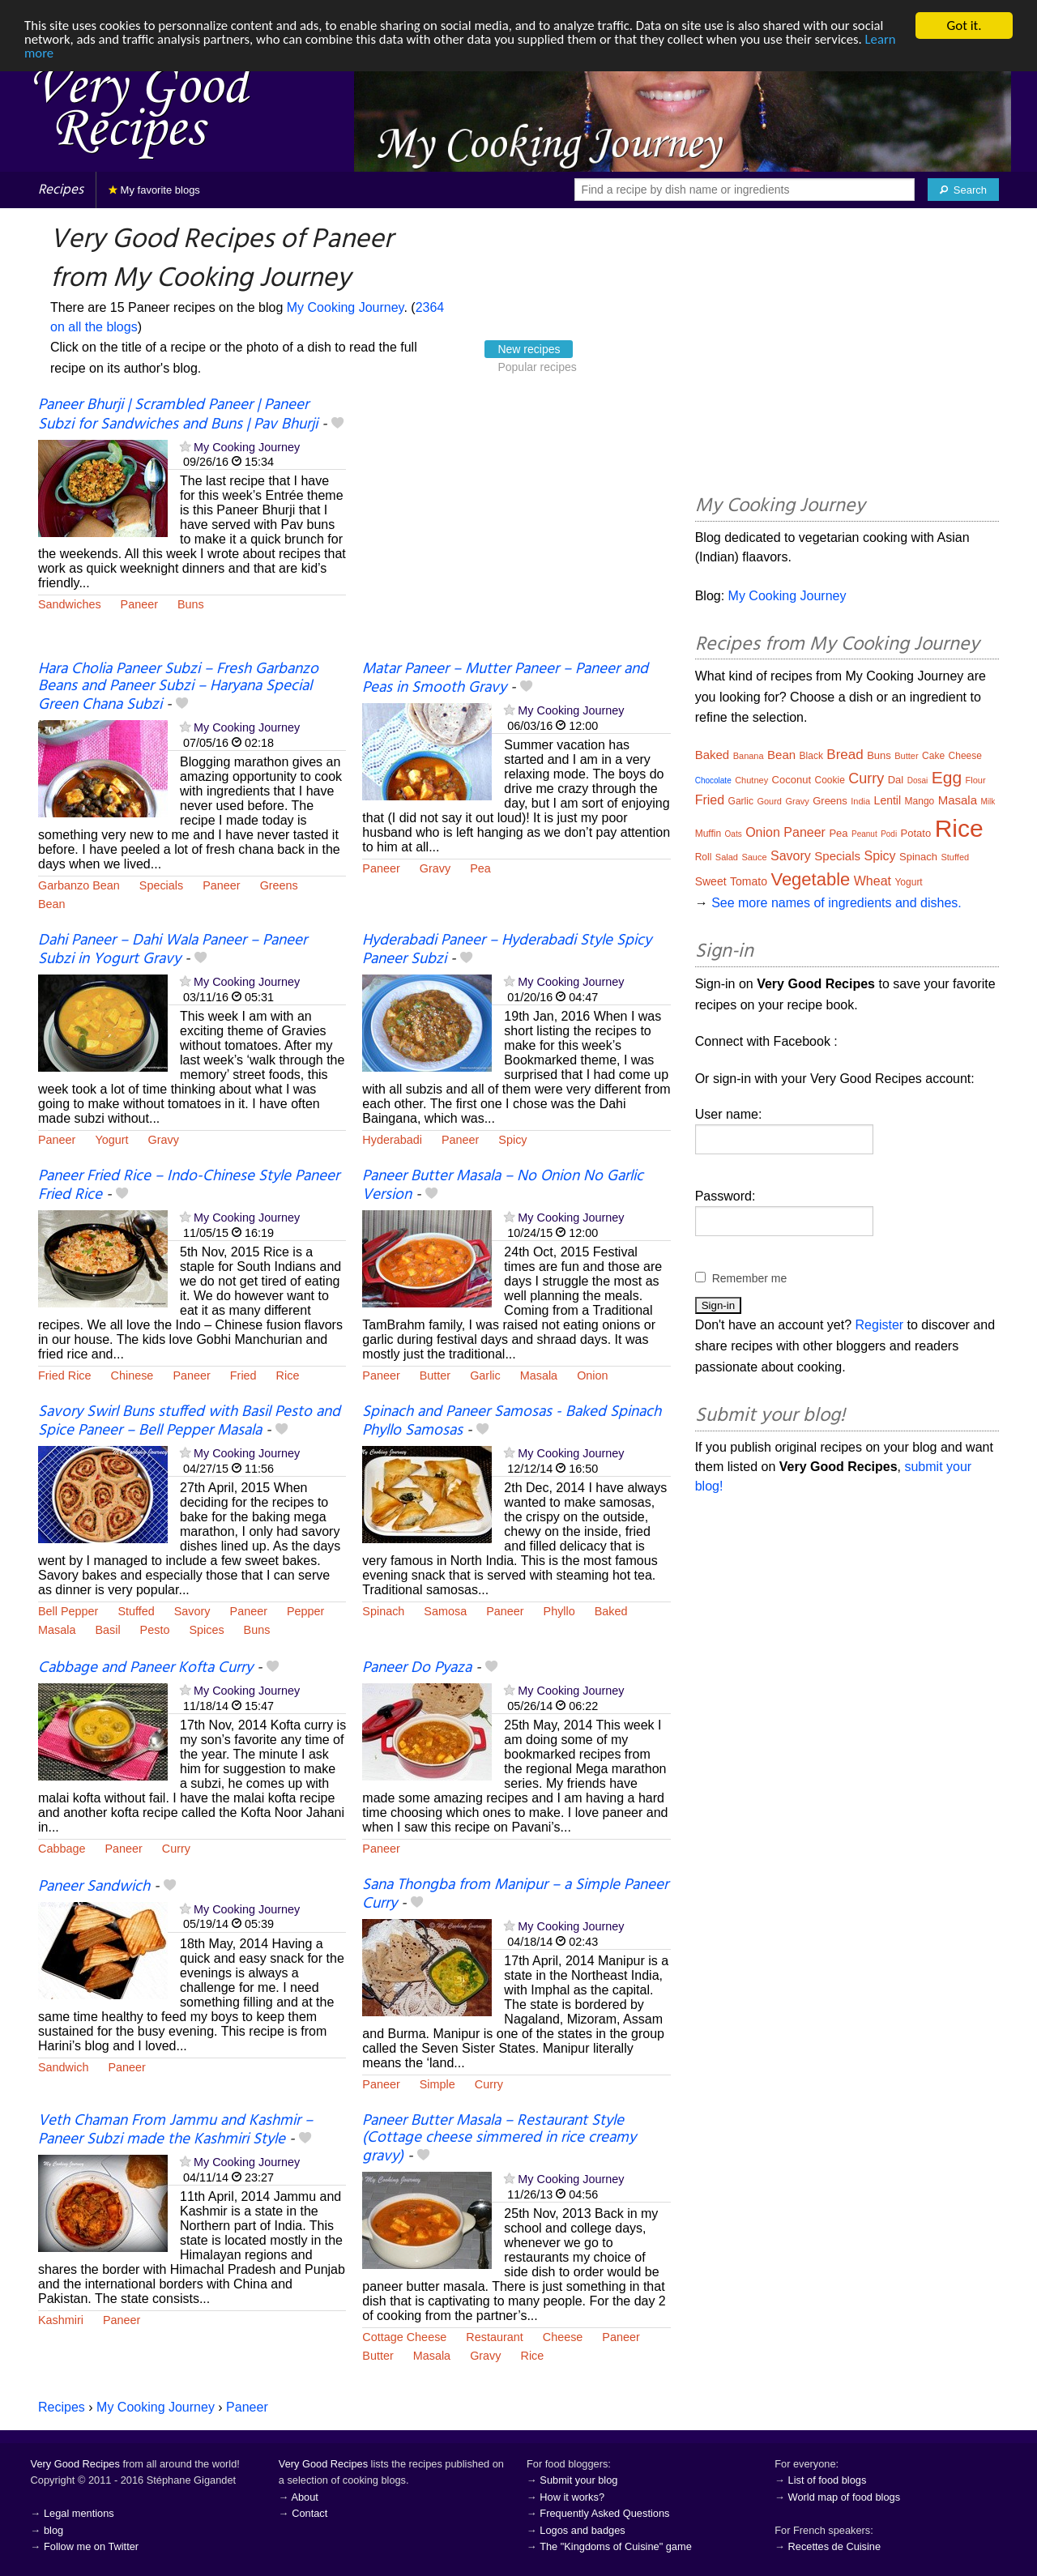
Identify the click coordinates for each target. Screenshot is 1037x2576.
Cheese (563, 2337)
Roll (703, 857)
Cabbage (61, 1848)
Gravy (435, 868)
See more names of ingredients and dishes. (836, 903)
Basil (107, 1629)
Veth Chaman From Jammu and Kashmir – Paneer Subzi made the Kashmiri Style (175, 2130)
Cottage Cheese (404, 2337)
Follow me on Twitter (91, 2546)
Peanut (864, 834)
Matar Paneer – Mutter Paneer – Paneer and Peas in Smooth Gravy (505, 678)
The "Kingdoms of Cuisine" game (616, 2546)
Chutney (751, 780)
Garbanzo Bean (79, 885)
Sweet (711, 881)
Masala (538, 1375)
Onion (592, 1375)
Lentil (887, 800)
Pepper (305, 1611)
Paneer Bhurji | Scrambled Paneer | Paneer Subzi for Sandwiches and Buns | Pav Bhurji (178, 414)
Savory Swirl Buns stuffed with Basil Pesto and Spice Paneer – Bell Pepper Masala (189, 1421)
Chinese (132, 1375)
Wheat (872, 881)
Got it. (963, 25)
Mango (920, 801)
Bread (844, 754)
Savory (192, 1611)
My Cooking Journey (345, 307)
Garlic (485, 1375)
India (860, 801)
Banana (748, 756)
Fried (243, 1375)
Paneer (139, 604)
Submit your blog (578, 2480)
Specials (161, 885)
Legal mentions (79, 2513)
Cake (933, 755)
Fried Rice (65, 1375)
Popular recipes (536, 366)
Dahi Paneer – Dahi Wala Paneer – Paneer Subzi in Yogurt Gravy (172, 949)
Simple (437, 2084)
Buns (190, 604)
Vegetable (810, 879)
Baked (611, 1611)
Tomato (748, 881)
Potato (916, 833)
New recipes (528, 349)
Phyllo (559, 1611)
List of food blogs (827, 2480)
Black (811, 755)
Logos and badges (582, 2530)
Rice (288, 1375)
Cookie (829, 780)
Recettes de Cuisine (834, 2546)
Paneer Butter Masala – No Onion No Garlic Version (502, 1185)
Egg (947, 777)
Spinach (383, 1611)
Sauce (753, 857)
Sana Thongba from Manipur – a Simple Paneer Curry (515, 1894)
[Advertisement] (516, 529)
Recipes (60, 190)
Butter (435, 1375)
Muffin (708, 833)
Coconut (791, 780)
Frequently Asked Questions (604, 2513)
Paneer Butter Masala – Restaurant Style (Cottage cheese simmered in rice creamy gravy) (499, 2139)
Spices (206, 1629)
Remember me (749, 1278)
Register (880, 1325)
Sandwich (63, 2067)
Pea (480, 868)
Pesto (155, 1629)
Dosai (917, 780)
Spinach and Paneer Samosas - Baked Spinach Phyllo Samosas (511, 1421)
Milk (988, 801)
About (304, 2497)
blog (53, 2530)
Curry (176, 1848)
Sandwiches (69, 604)
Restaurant (494, 2337)
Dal (896, 780)
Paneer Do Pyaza (417, 1668)
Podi (889, 834)
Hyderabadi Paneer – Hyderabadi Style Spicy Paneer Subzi (506, 949)
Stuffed (135, 1611)
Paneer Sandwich (94, 1886)
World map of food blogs (844, 2497)
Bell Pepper (68, 1611)
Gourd (769, 801)
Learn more (56, 53)
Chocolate (713, 780)
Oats (733, 834)
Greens (279, 885)
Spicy (512, 1139)
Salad (726, 857)
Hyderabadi (392, 1139)
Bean (52, 904)
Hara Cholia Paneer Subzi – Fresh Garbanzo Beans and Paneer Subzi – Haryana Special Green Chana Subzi (178, 687)
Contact (309, 2513)
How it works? (572, 2497)
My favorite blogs (154, 190)
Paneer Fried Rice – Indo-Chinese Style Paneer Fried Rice (188, 1185)
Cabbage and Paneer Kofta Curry (145, 1668)
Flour (976, 780)
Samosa (445, 1611)
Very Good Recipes (75, 2464)
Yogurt (111, 1139)
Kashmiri (60, 2320)
